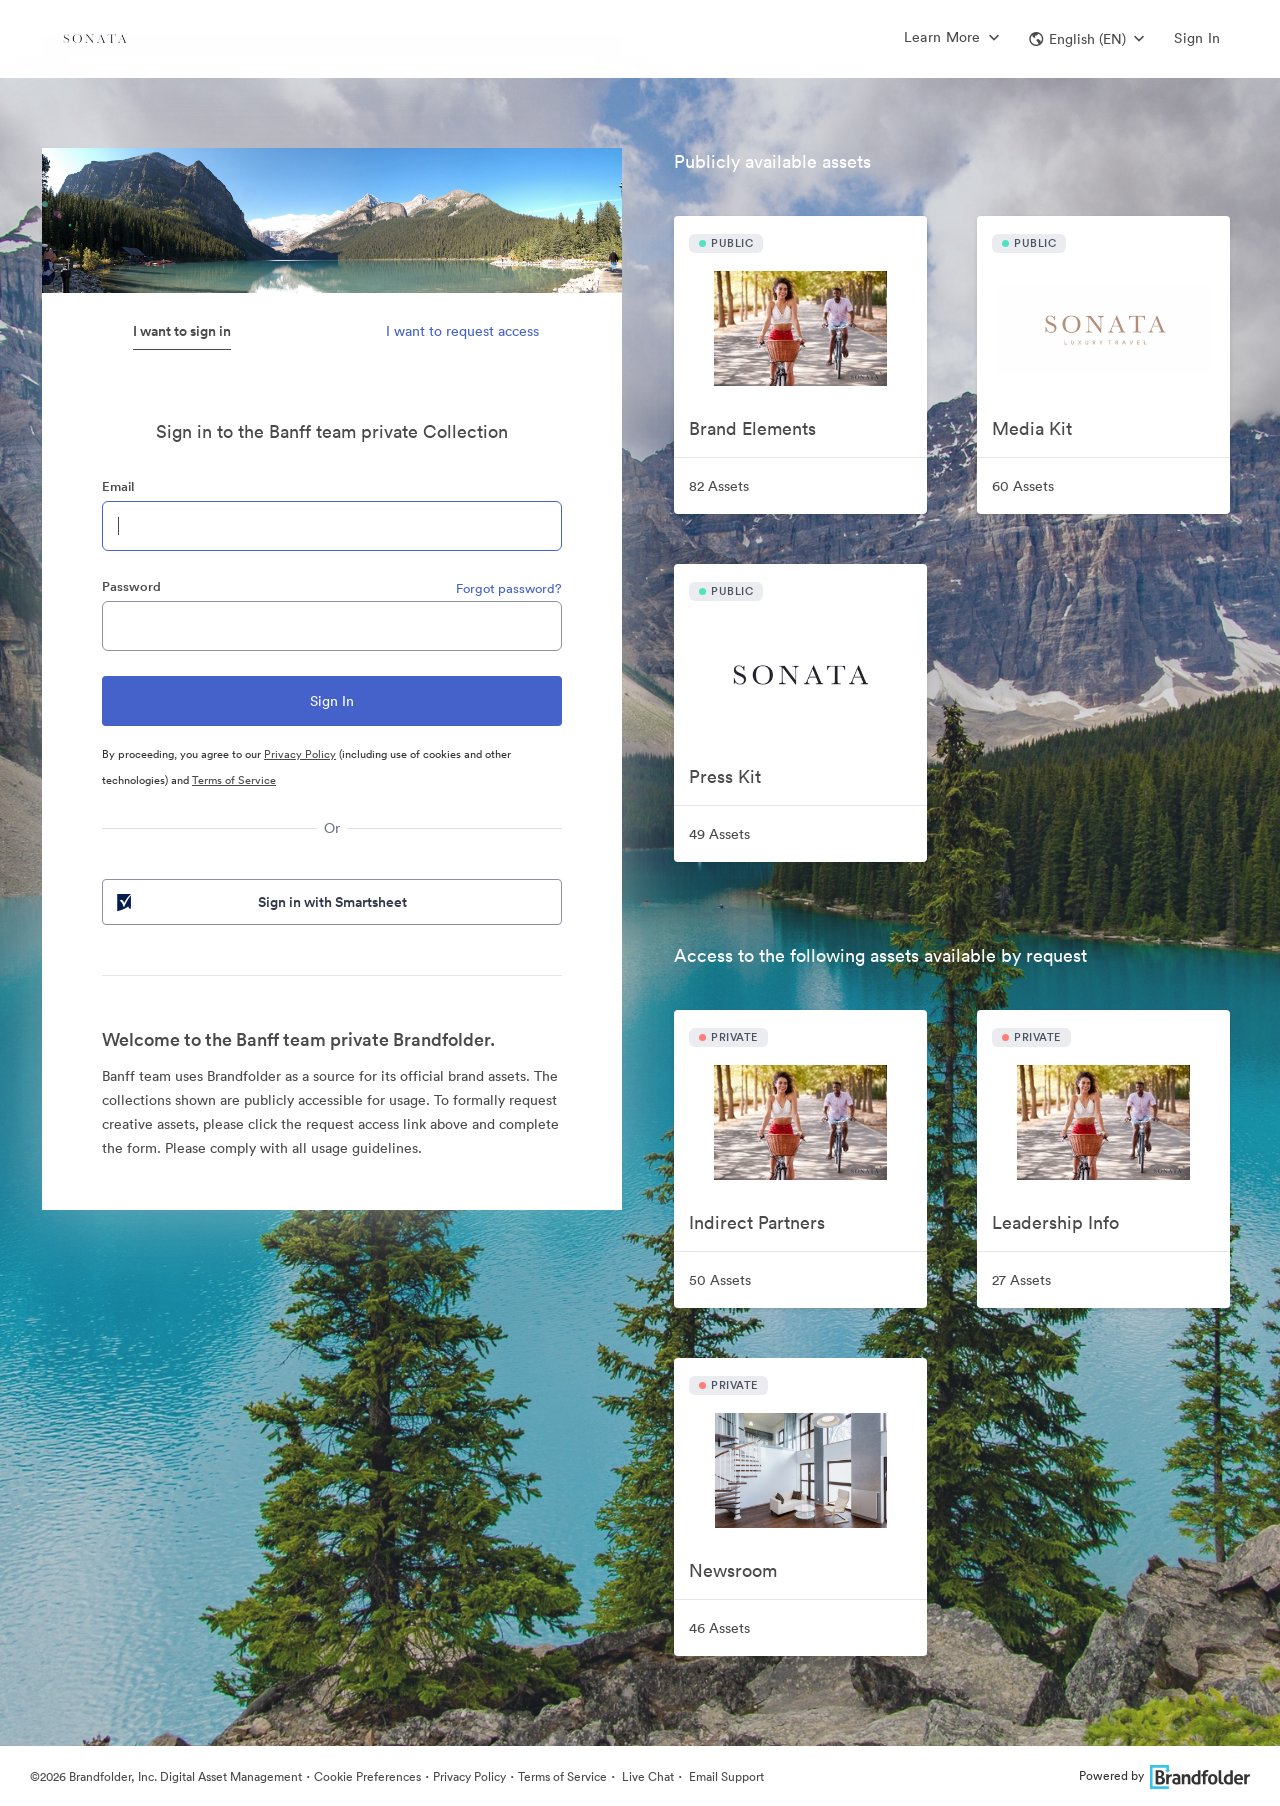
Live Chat (646, 1776)
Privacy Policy (300, 754)
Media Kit (1032, 428)
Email (118, 486)
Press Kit (725, 776)
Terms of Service (234, 780)
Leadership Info (1055, 1222)
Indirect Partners (757, 1222)
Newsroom (733, 1570)
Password (131, 586)
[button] (1086, 39)
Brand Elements (752, 428)
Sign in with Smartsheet (260, 902)
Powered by (1164, 1775)
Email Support (725, 1776)
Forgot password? (509, 588)
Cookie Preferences (367, 1776)
